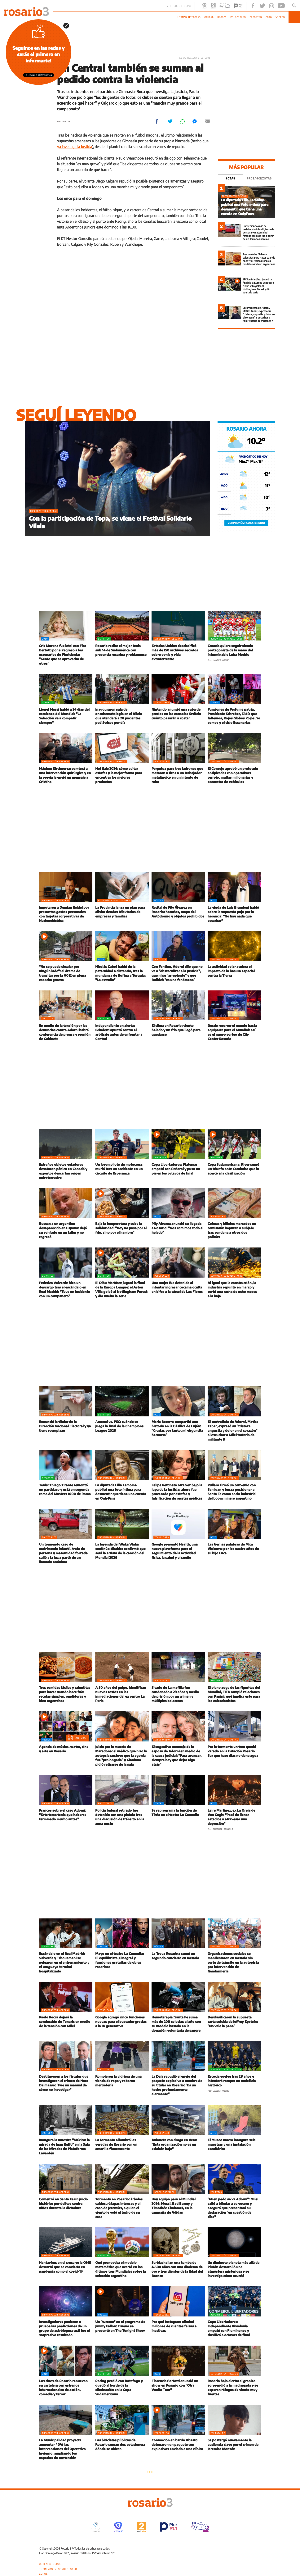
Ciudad (209, 17)
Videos (280, 17)
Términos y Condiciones (58, 2569)
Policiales (238, 17)
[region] (150, 39)
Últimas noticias (188, 17)
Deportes (255, 17)
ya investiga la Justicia (74, 146)
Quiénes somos (50, 2564)
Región (222, 17)
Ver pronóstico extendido (246, 522)
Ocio (269, 17)
